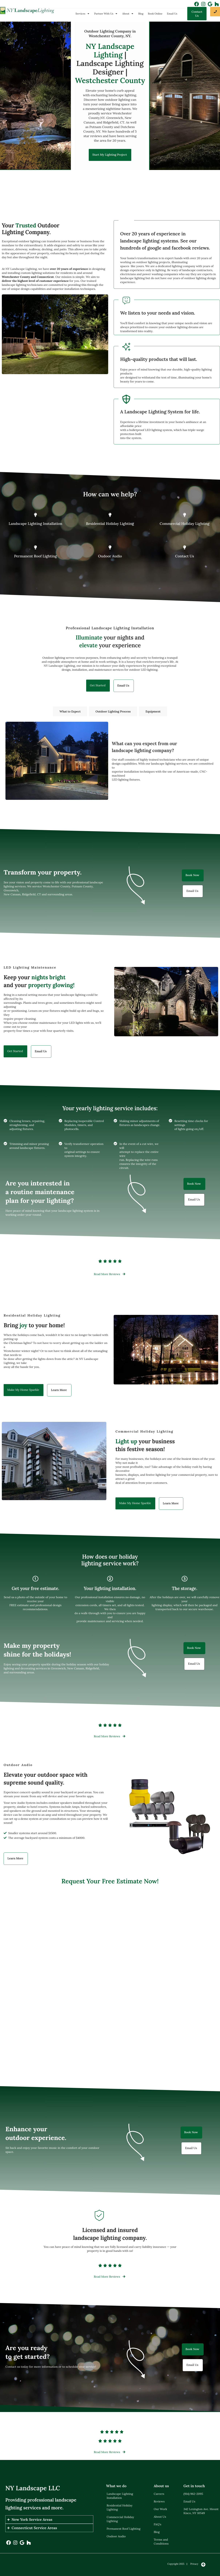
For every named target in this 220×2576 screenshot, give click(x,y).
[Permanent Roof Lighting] (35, 547)
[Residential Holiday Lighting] (110, 515)
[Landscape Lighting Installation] (35, 515)
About (128, 14)
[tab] (70, 711)
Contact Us (184, 556)
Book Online (155, 13)
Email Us (172, 13)
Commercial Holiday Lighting (184, 523)
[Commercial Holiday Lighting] (185, 515)
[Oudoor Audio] (110, 547)
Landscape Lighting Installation (35, 523)
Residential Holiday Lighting (110, 523)
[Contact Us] (185, 547)
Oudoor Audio (110, 556)
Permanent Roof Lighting (35, 556)
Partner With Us (106, 14)
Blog (140, 13)
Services (82, 14)
